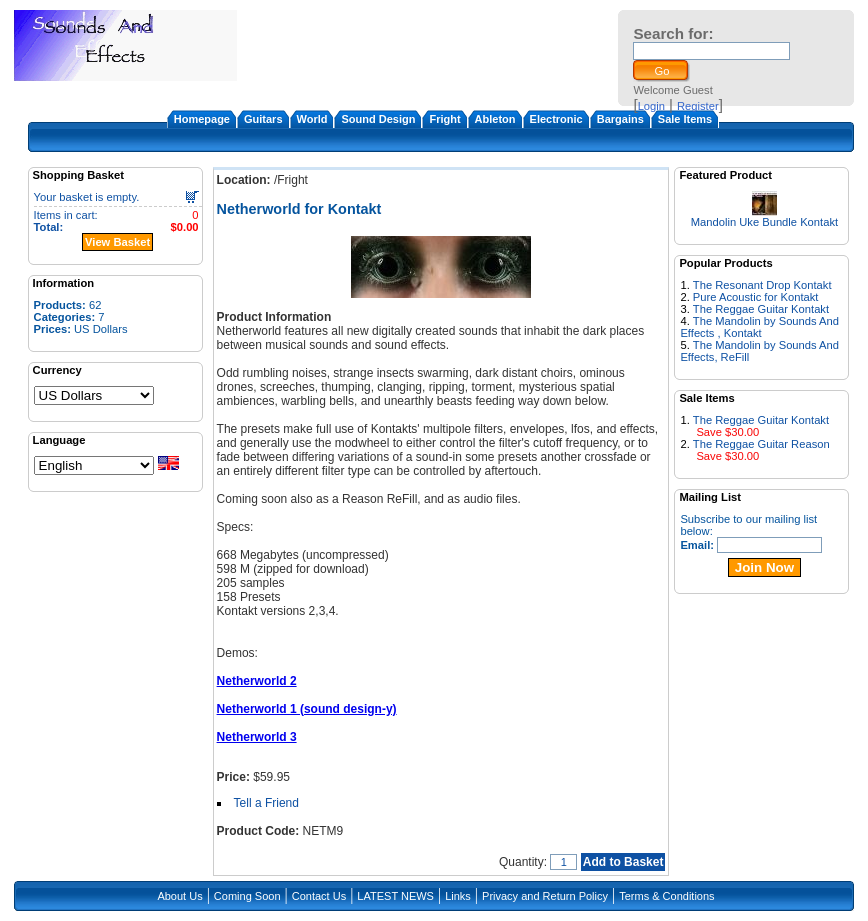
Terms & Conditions (666, 896)
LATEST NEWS (395, 896)
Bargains (620, 119)
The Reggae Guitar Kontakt (761, 309)
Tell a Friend (266, 803)
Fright (444, 119)
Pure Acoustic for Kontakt (756, 297)
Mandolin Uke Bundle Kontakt (764, 222)
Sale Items (685, 119)
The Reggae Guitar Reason (761, 444)
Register (698, 106)
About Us (179, 896)
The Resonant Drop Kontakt (762, 285)
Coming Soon (247, 896)
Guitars (263, 119)
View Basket (117, 242)
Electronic (556, 119)
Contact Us (319, 896)
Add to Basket (623, 862)
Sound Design (378, 119)
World (312, 119)
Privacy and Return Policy (545, 896)
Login (651, 106)
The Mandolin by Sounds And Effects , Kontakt (759, 327)
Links (458, 896)
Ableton (495, 119)
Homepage (202, 119)
